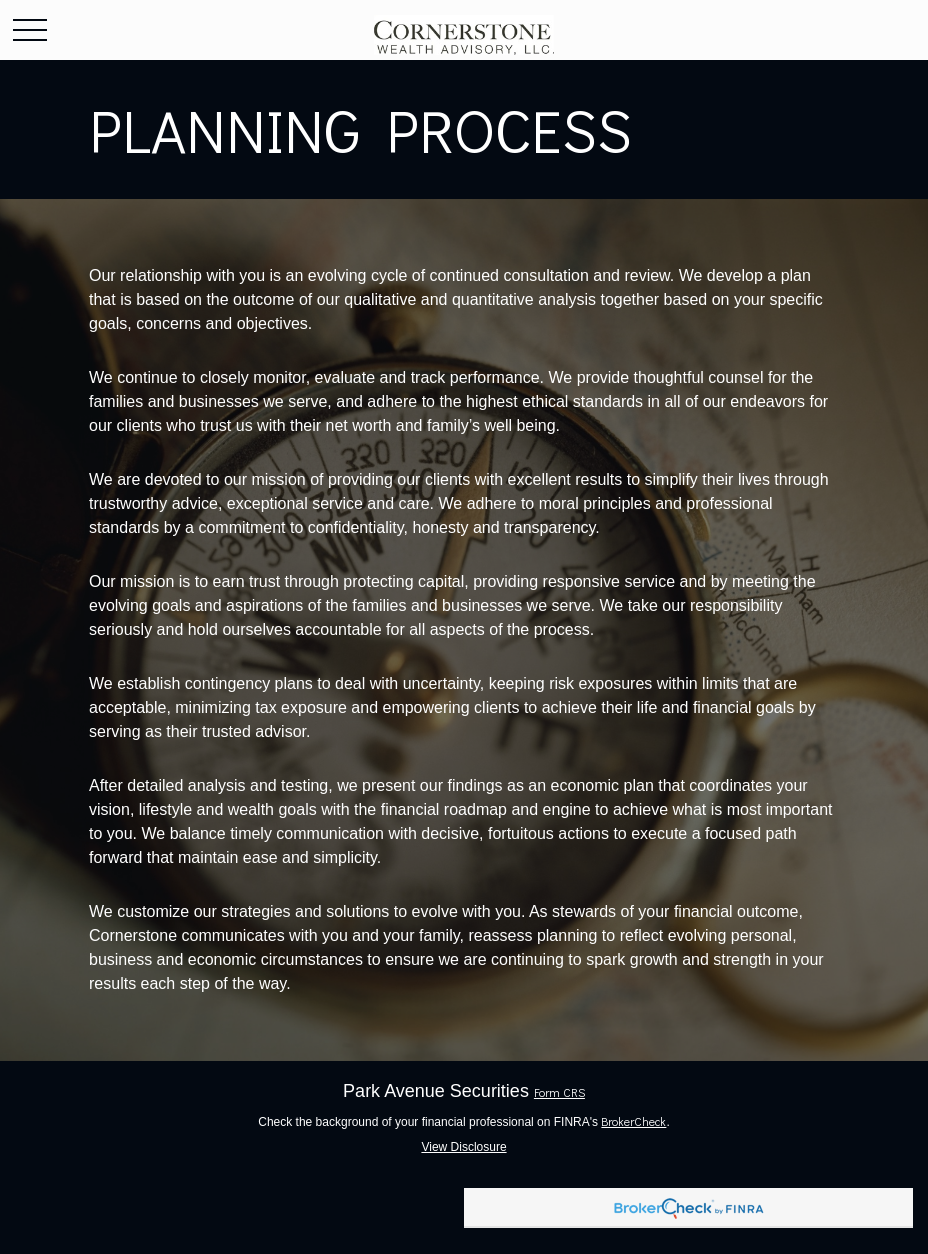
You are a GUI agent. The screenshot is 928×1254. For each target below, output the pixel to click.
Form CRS (559, 1092)
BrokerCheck (633, 1121)
